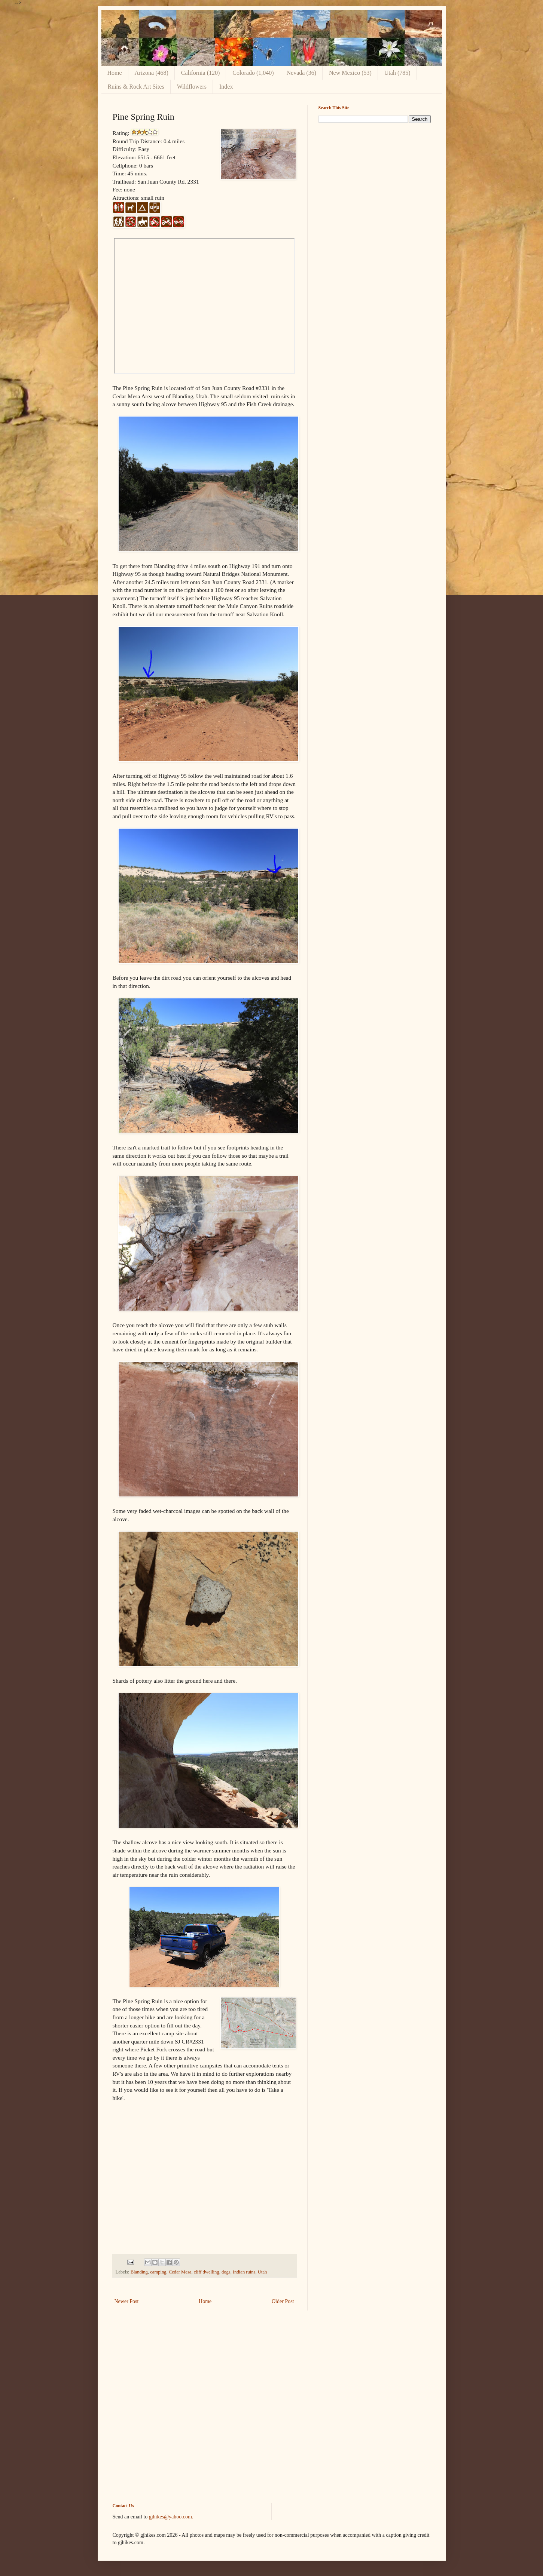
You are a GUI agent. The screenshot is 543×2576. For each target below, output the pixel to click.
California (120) (200, 73)
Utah (262, 2272)
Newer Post (127, 2301)
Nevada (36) (302, 73)
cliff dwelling (206, 2272)
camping (158, 2272)
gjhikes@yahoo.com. (171, 2517)
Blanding (139, 2272)
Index (226, 86)
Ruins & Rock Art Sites (136, 86)
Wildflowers (192, 86)
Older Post (283, 2301)
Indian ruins (244, 2272)
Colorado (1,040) (253, 73)
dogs (226, 2272)
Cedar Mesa (180, 2272)
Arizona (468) (151, 73)
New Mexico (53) (350, 73)
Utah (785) (397, 73)
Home (114, 73)
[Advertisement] (374, 181)
